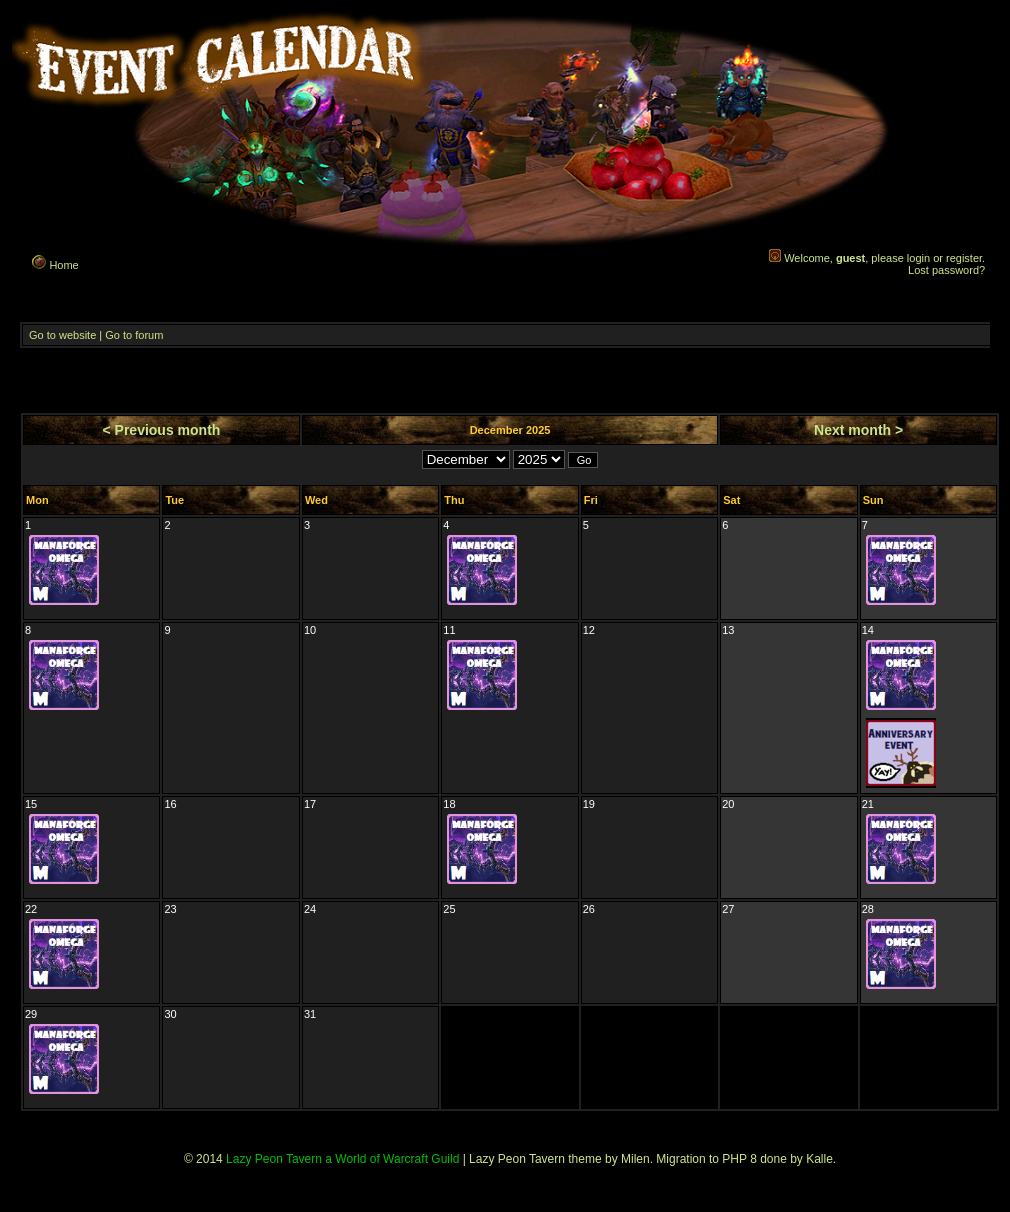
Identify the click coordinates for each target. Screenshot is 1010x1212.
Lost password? (946, 270)
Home (54, 262)
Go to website (62, 335)
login (918, 258)
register (964, 258)
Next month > (858, 430)
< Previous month (162, 430)
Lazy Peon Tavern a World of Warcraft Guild (342, 1159)
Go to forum (134, 335)
